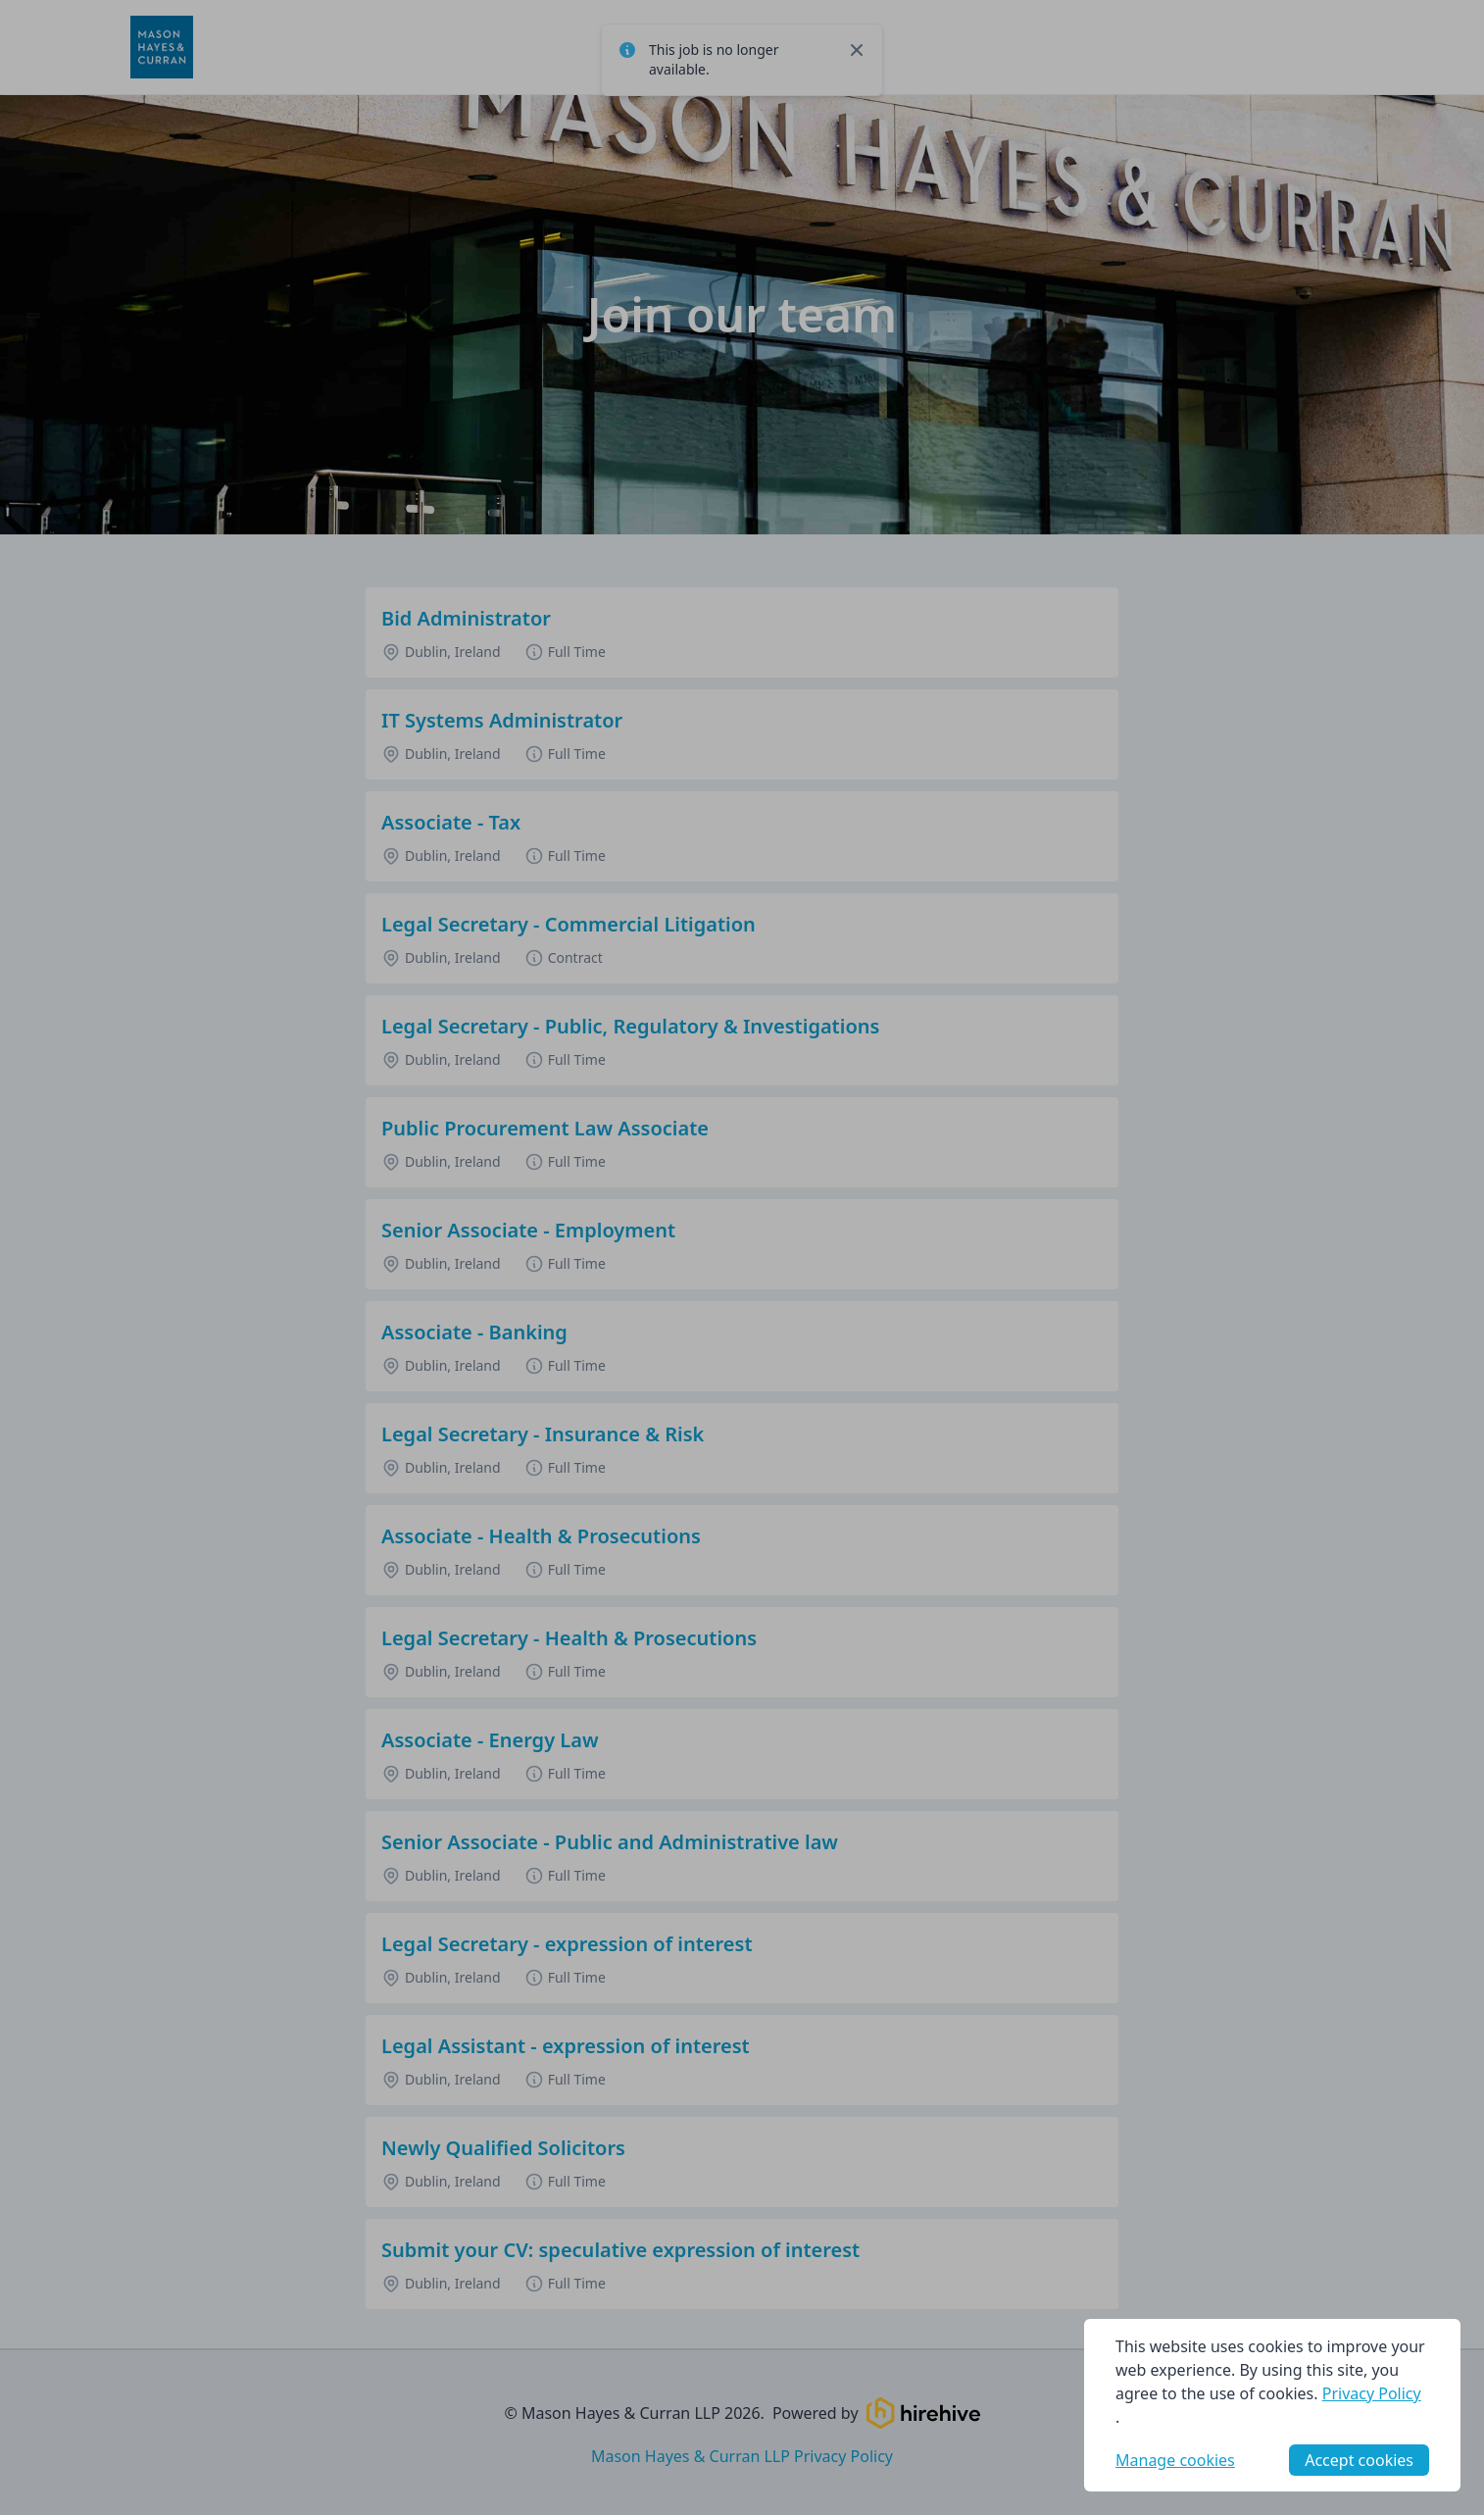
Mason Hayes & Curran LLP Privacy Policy (742, 2456)
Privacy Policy (1371, 2393)
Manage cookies (1175, 2460)
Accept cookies (1359, 2460)
